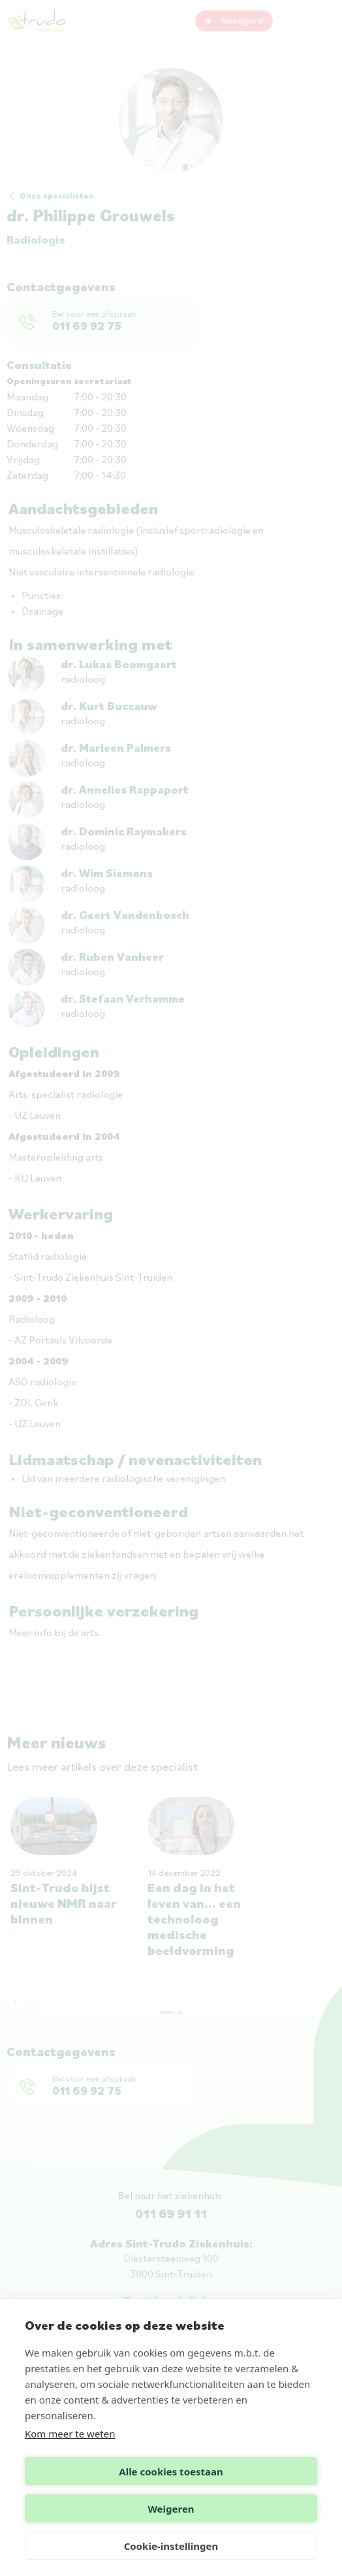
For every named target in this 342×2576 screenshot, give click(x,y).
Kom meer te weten (70, 2433)
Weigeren (171, 2508)
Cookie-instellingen (171, 2545)
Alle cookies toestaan (171, 2471)
